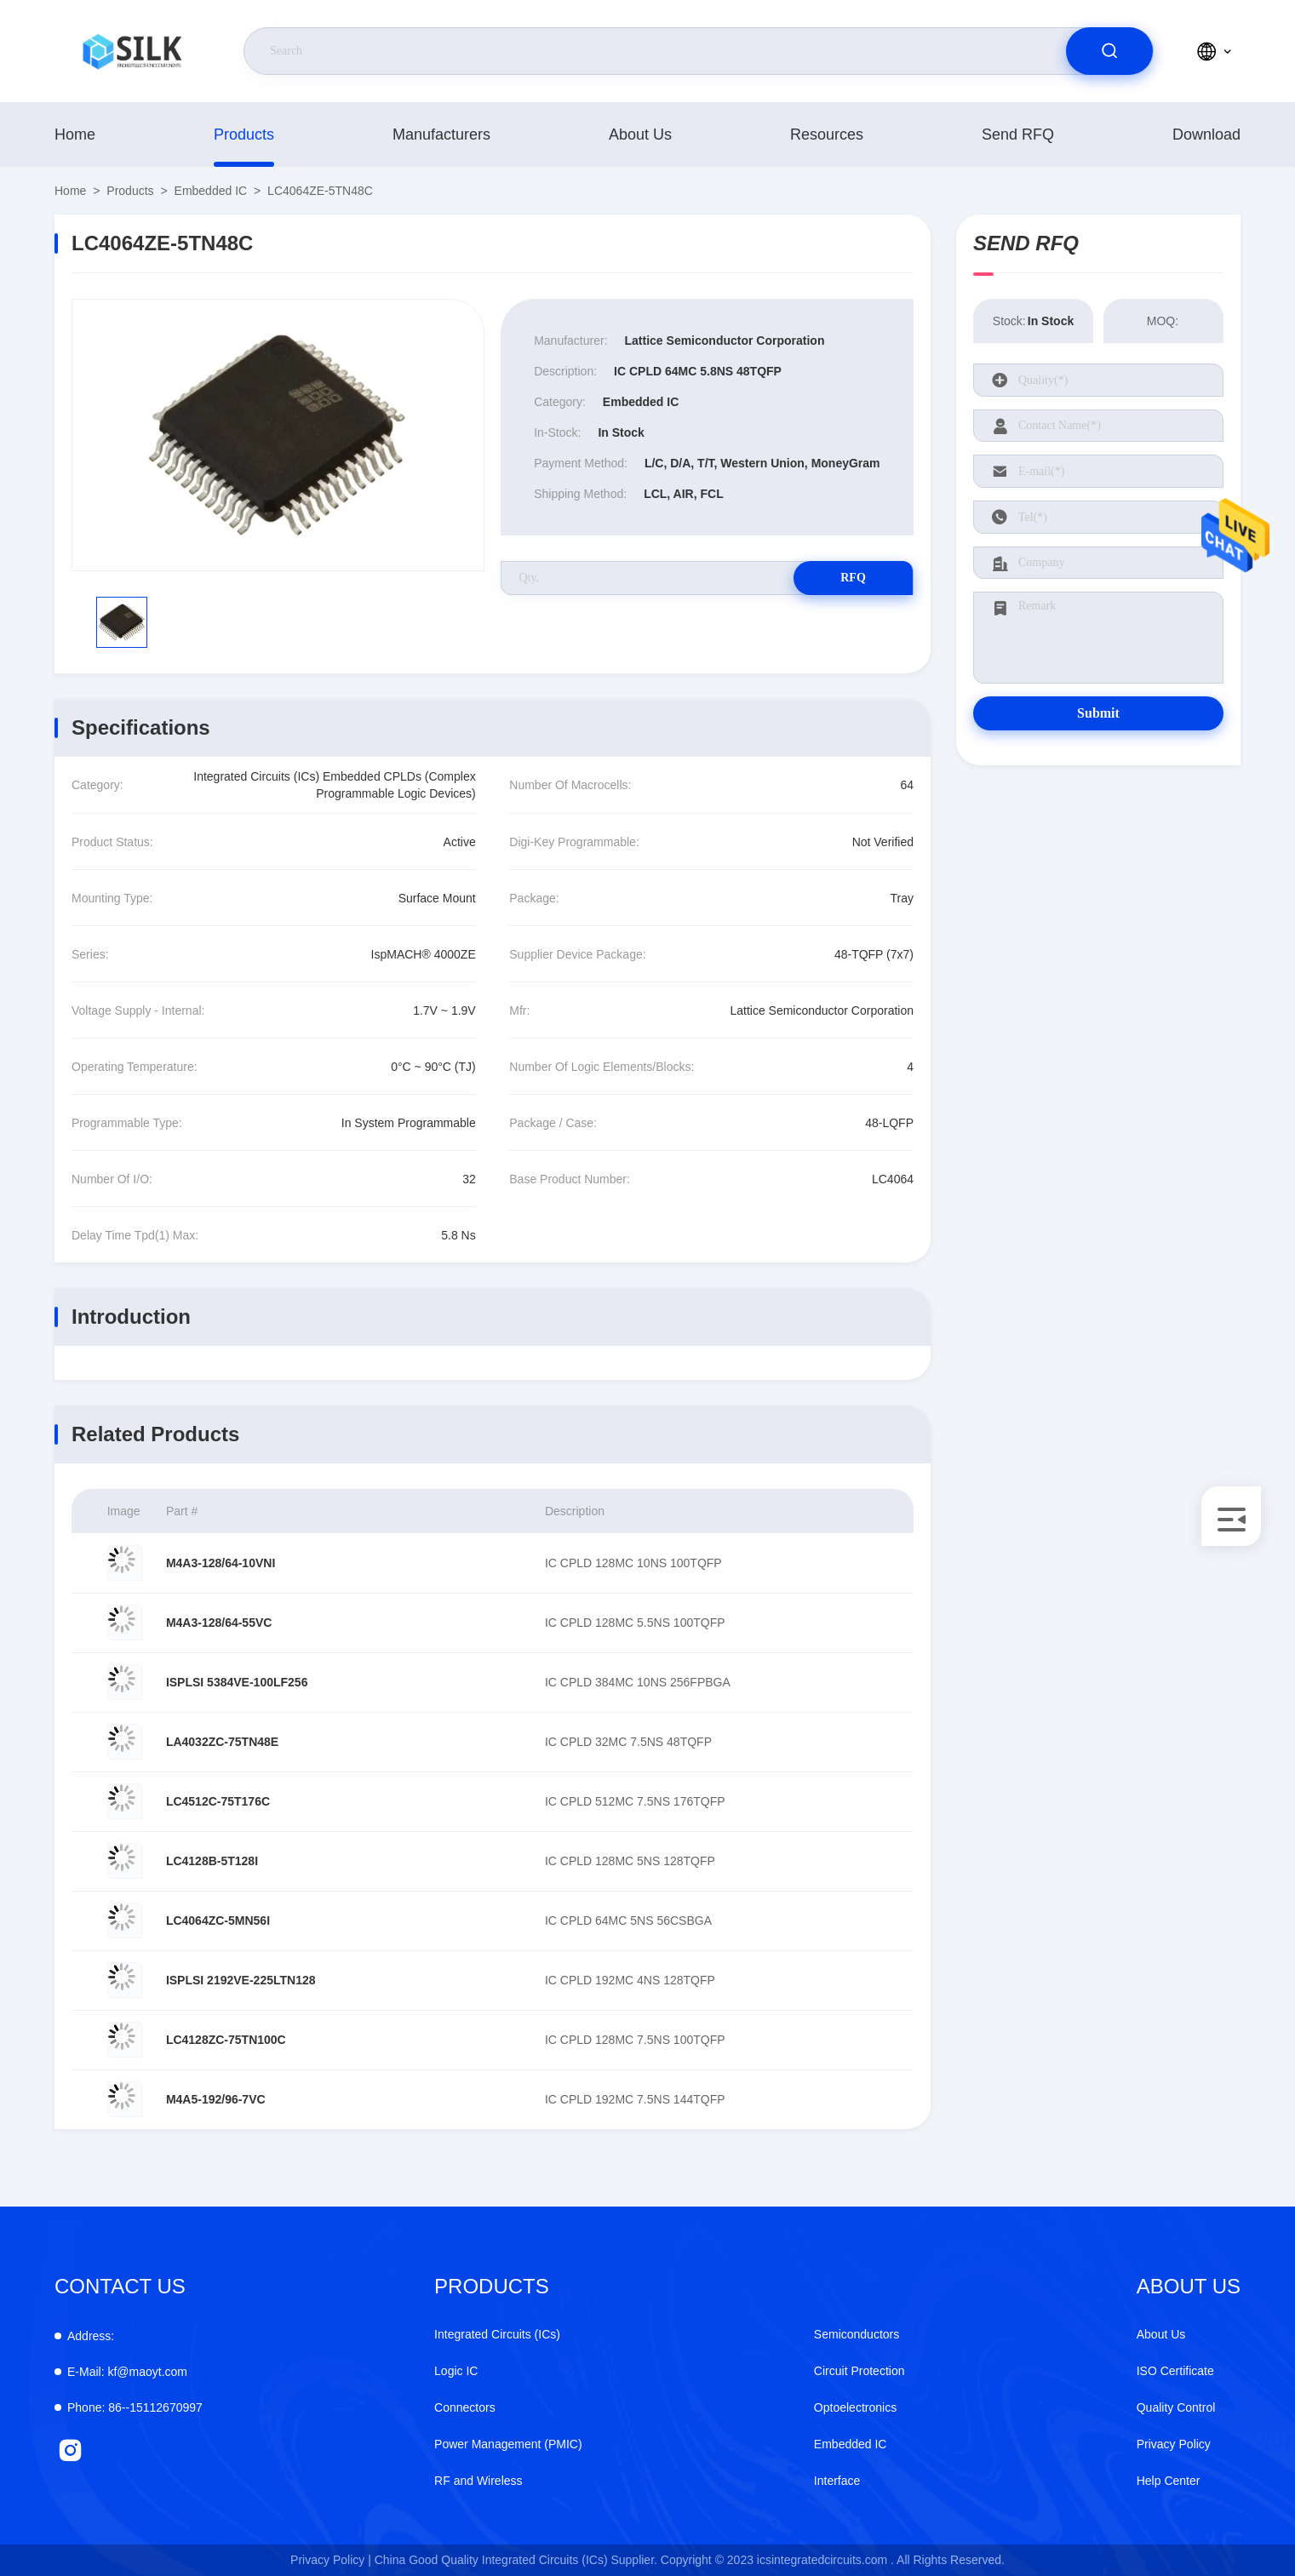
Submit (1098, 713)
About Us (640, 134)
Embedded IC (211, 190)
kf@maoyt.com (127, 2372)
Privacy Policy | (330, 2560)
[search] (1109, 51)
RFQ (853, 577)
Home (74, 134)
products (244, 134)
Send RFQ (1018, 134)
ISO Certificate (1175, 2371)
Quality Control (1176, 2407)
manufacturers (441, 134)
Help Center (1168, 2480)
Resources (826, 134)
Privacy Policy (1174, 2444)
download (1206, 134)
